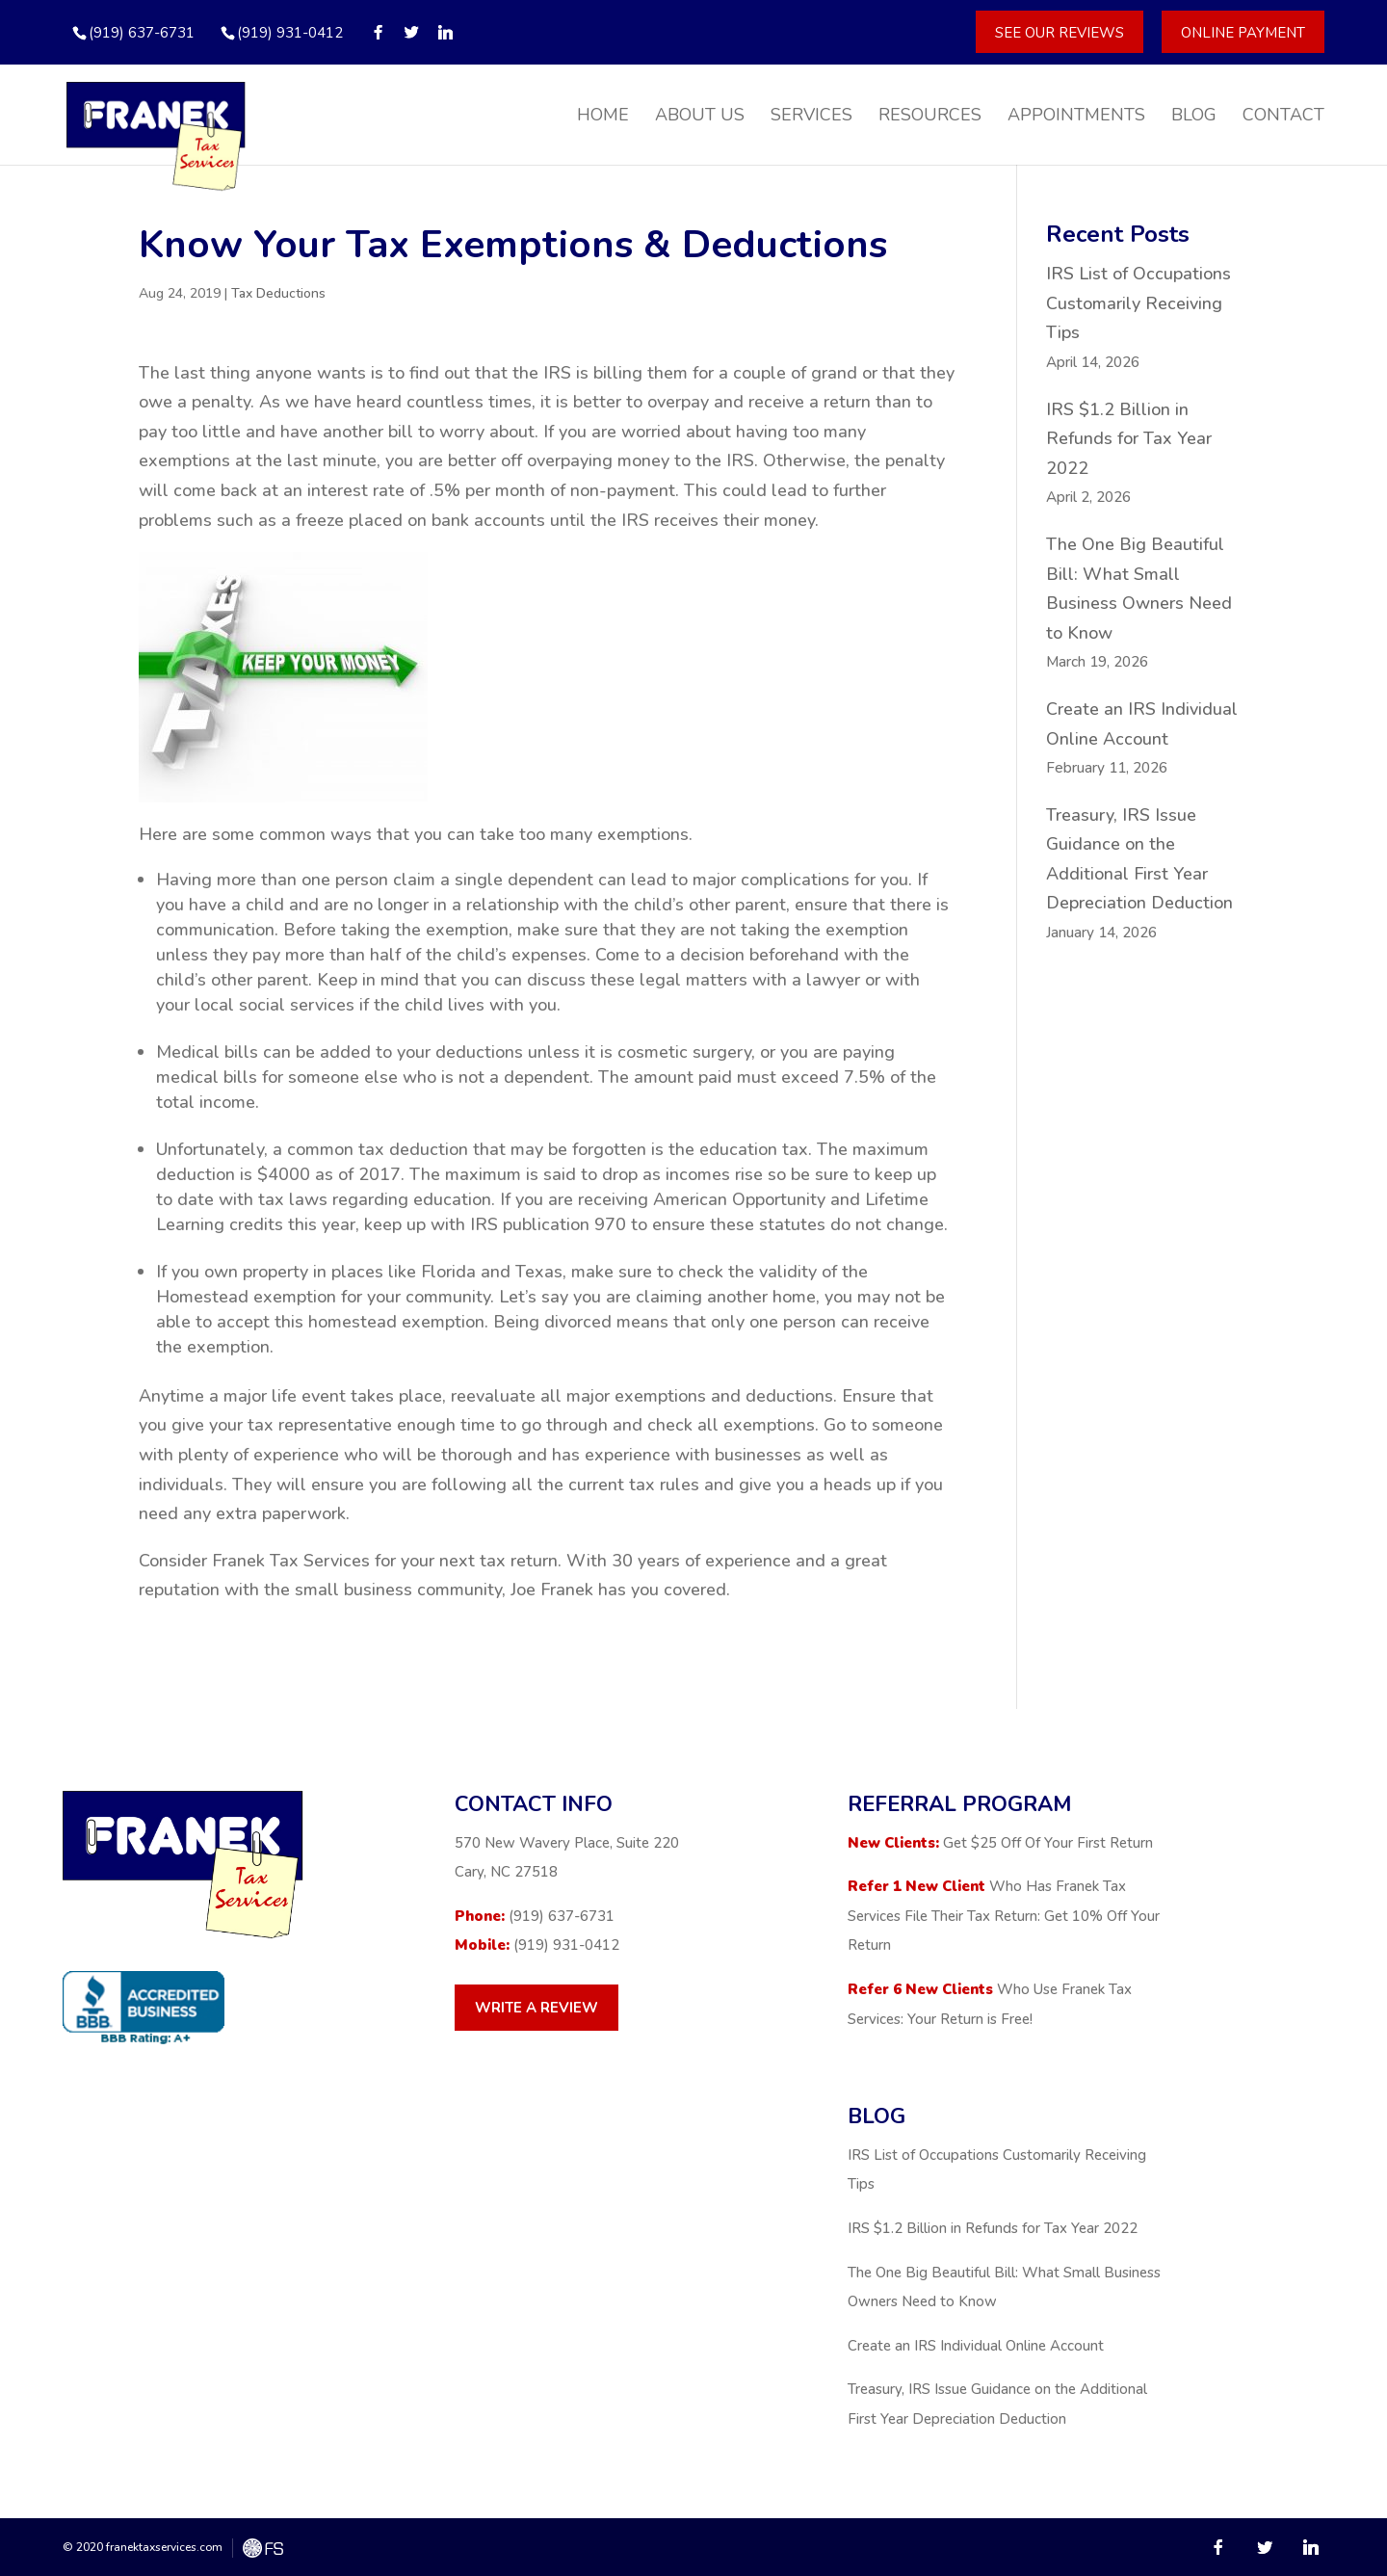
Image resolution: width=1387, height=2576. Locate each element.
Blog (1194, 117)
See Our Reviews (1059, 32)
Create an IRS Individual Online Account (976, 2345)
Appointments (1076, 117)
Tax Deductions (278, 293)
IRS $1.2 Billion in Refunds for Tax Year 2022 (1129, 439)
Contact (1283, 117)
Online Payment (1243, 32)
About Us (700, 117)
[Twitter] (412, 32)
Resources (929, 117)
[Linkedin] (445, 32)
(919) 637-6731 (562, 1916)
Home (603, 117)
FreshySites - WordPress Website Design (263, 2548)
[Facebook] (378, 32)
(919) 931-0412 (290, 32)
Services (811, 117)
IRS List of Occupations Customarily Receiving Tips (1138, 303)
